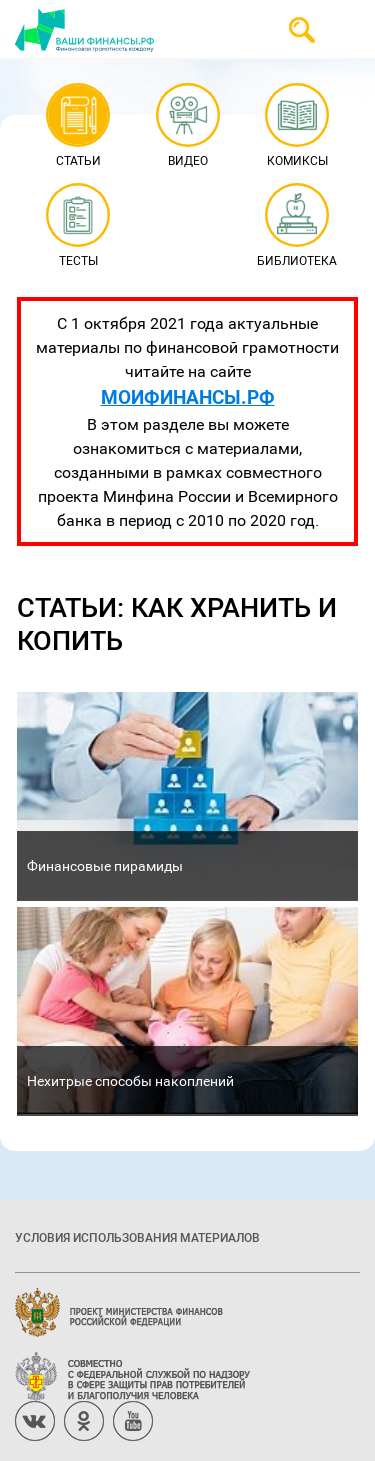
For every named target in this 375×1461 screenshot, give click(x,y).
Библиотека (297, 226)
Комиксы (297, 126)
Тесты (77, 226)
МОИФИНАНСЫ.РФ (188, 396)
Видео (187, 126)
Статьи (77, 126)
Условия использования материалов (137, 1237)
